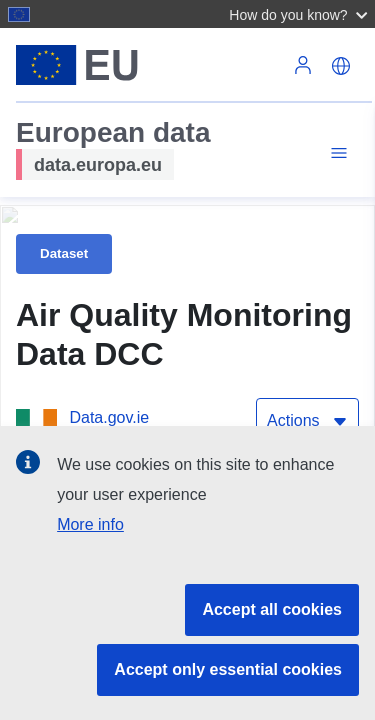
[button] (300, 14)
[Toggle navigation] (336, 153)
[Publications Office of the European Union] (179, 281)
